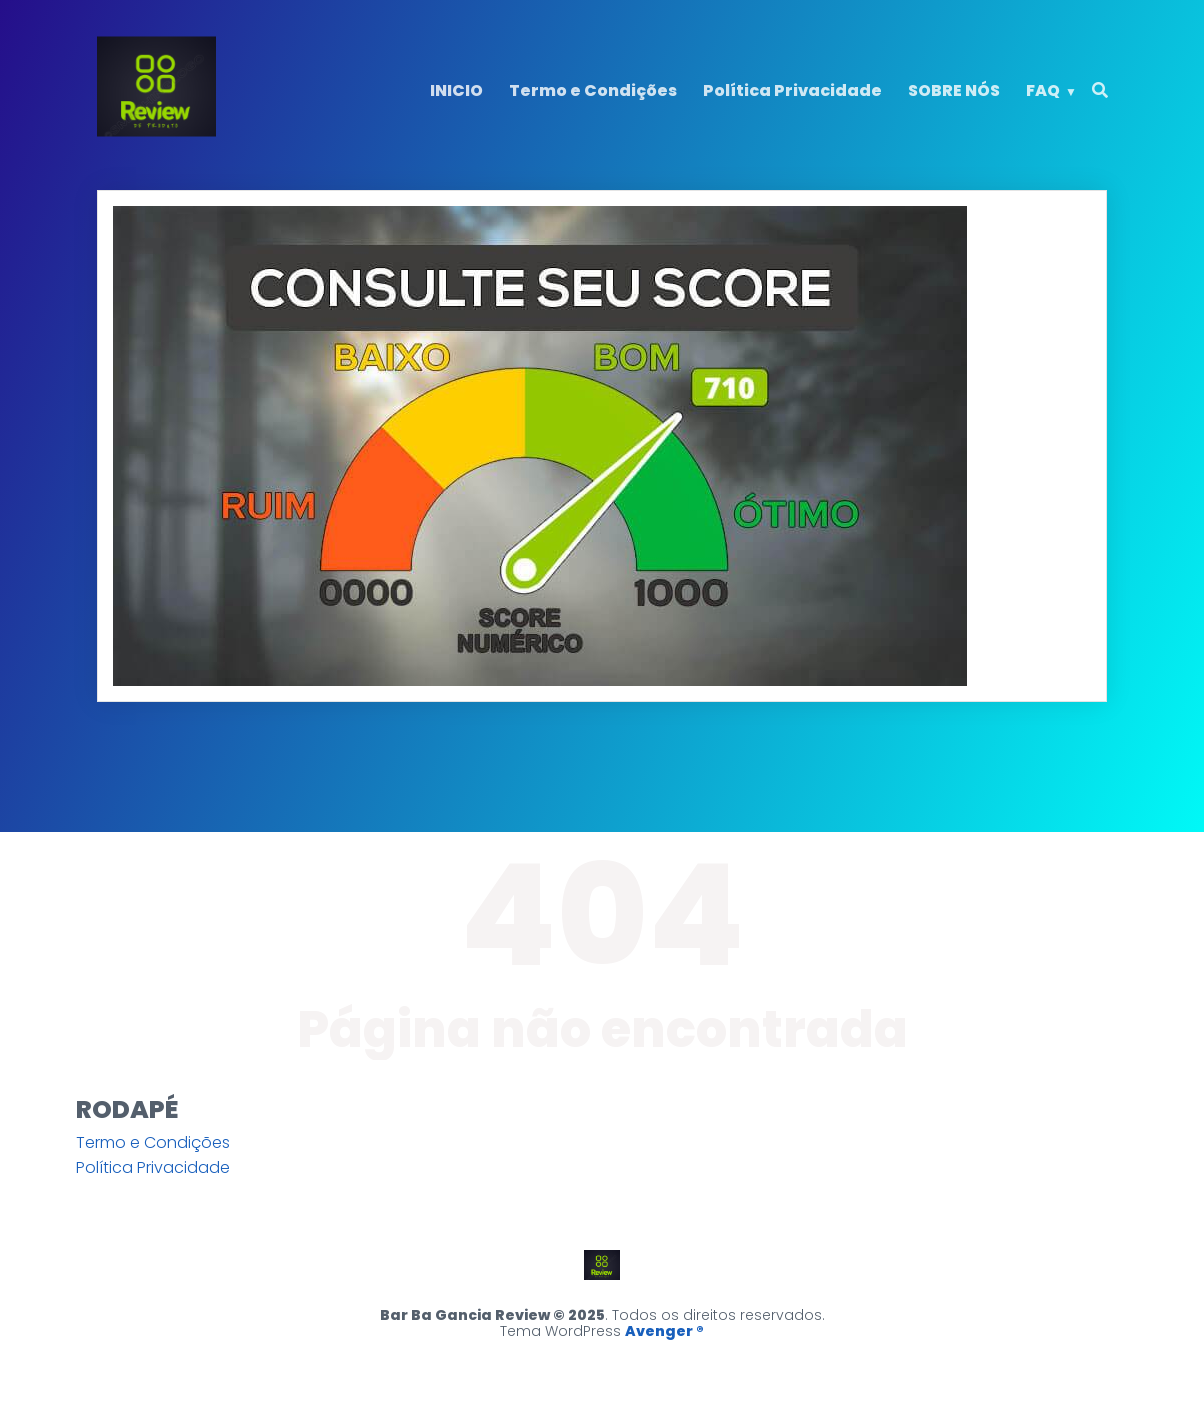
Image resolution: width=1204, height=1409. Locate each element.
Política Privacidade (792, 90)
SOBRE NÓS (954, 90)
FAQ (1043, 90)
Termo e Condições (593, 90)
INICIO (456, 90)
